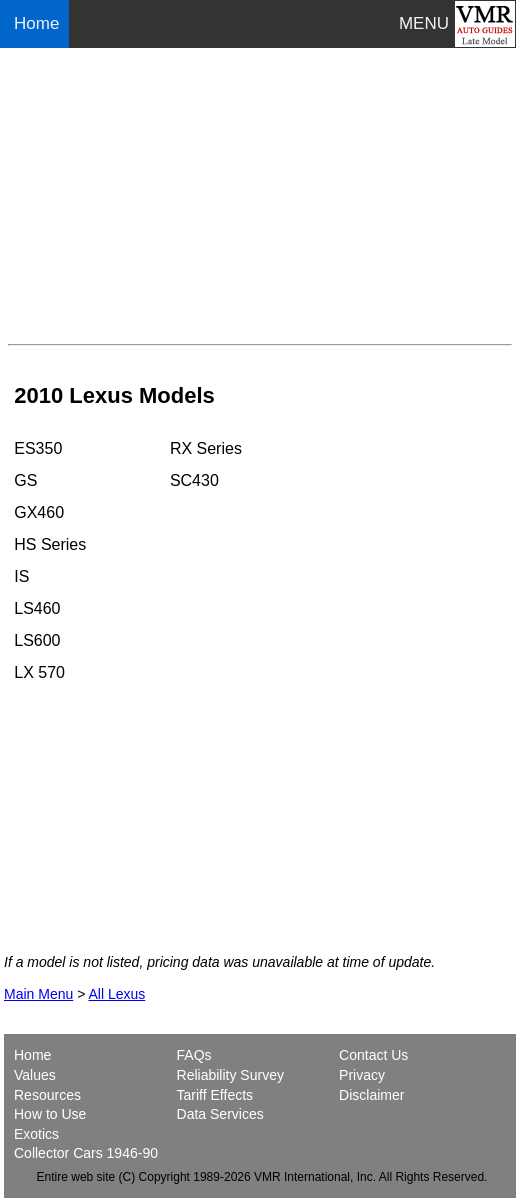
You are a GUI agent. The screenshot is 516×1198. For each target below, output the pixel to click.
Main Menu (38, 994)
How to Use (50, 1114)
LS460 (37, 608)
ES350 (38, 448)
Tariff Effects (215, 1095)
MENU (424, 23)
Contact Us (373, 1055)
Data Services (220, 1114)
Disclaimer (371, 1095)
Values (35, 1075)
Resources (47, 1095)
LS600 (37, 640)
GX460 (39, 512)
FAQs (194, 1055)
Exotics (36, 1134)
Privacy (362, 1075)
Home (39, 23)
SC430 (194, 480)
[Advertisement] (260, 196)
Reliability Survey (230, 1075)
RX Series (206, 448)
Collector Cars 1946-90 (86, 1153)
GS (25, 480)
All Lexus (116, 994)
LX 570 (39, 672)
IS (21, 576)
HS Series (50, 544)
